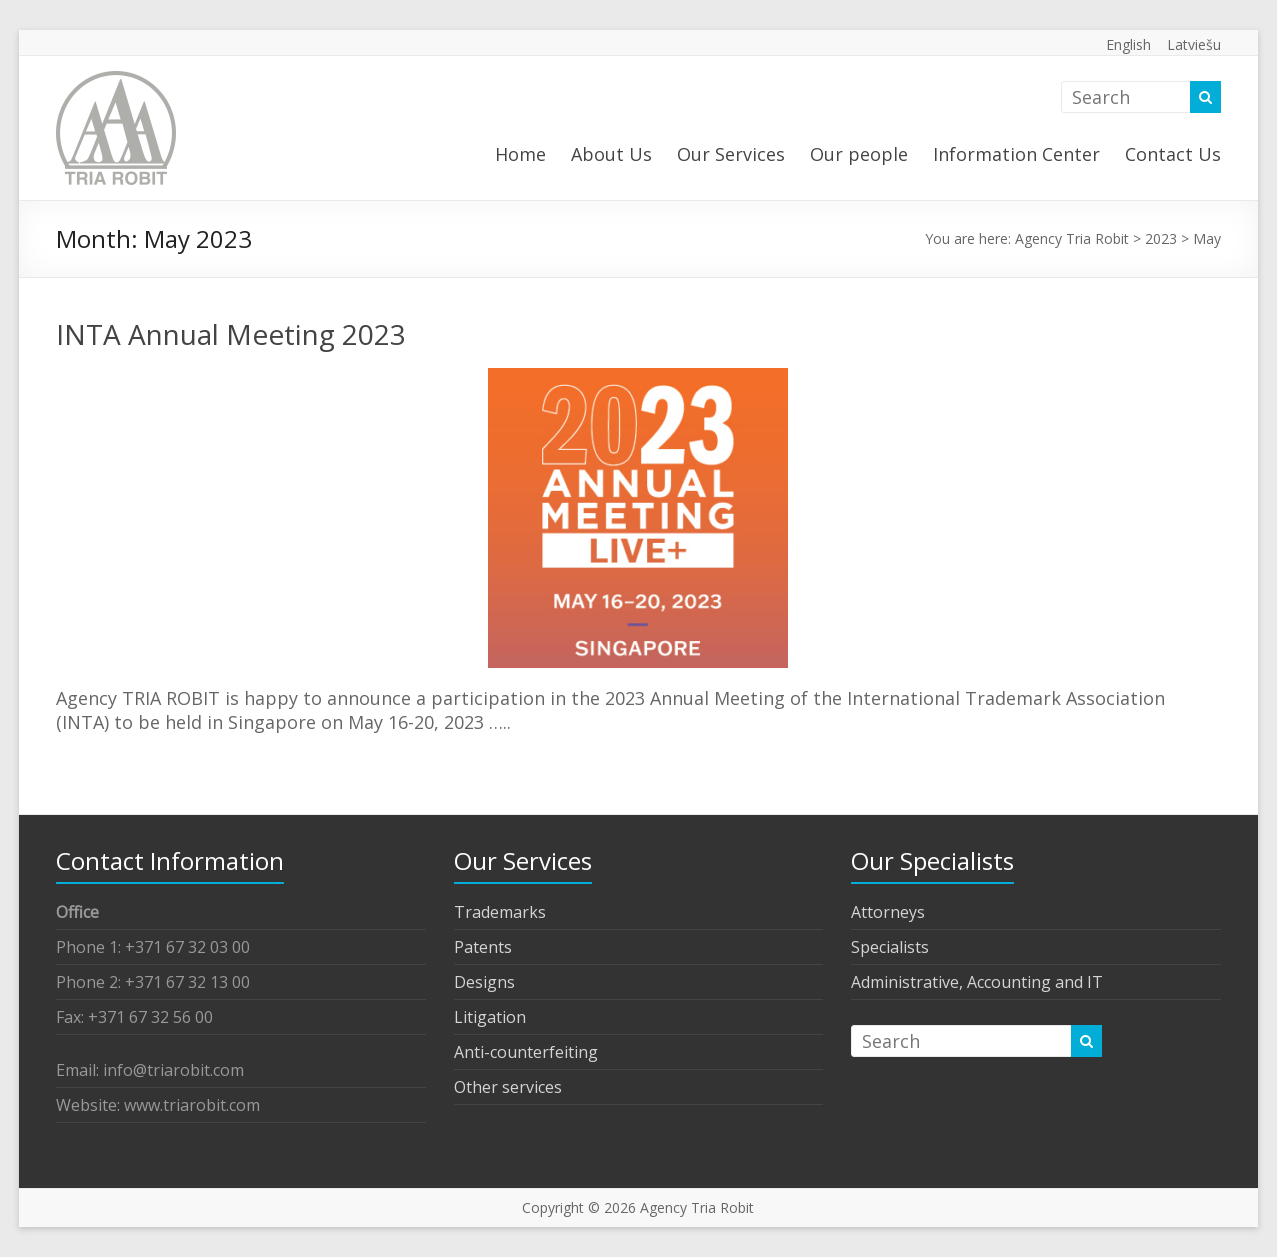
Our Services (731, 154)
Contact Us (1173, 154)
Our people (859, 154)
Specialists (890, 947)
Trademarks (500, 912)
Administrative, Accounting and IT (977, 982)
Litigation (490, 1017)
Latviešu (1194, 44)
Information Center (1016, 154)
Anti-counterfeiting (526, 1052)
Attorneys (888, 912)
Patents (483, 947)
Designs (484, 982)
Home (520, 154)
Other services (508, 1087)
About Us (611, 154)
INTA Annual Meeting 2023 (231, 334)
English (1128, 44)
